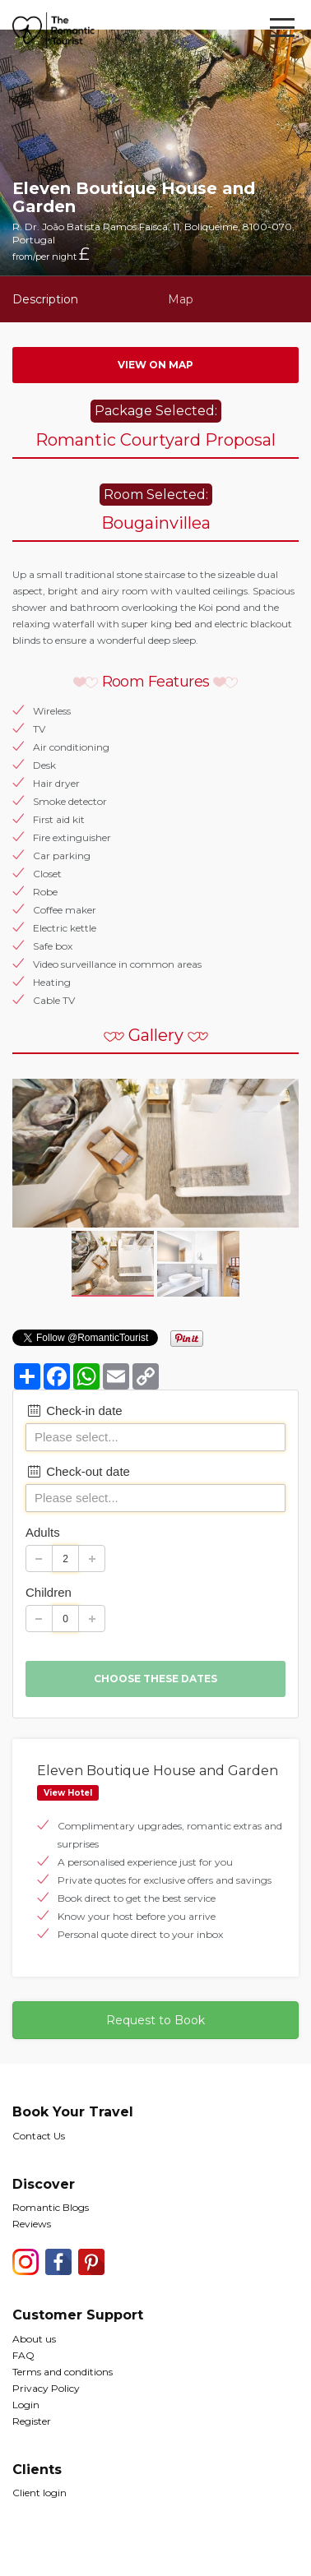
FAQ (23, 2355)
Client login (39, 2492)
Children (49, 1592)
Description (45, 299)
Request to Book (155, 2020)
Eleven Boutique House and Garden (157, 1770)
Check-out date (78, 1471)
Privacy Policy (46, 2388)
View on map (155, 364)
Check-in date (74, 1410)
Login (25, 2404)
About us (34, 2339)
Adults (43, 1532)
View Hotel (68, 1792)
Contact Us (38, 2136)
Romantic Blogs (50, 2207)
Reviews (31, 2224)
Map (180, 299)
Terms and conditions (62, 2372)
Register (31, 2421)
